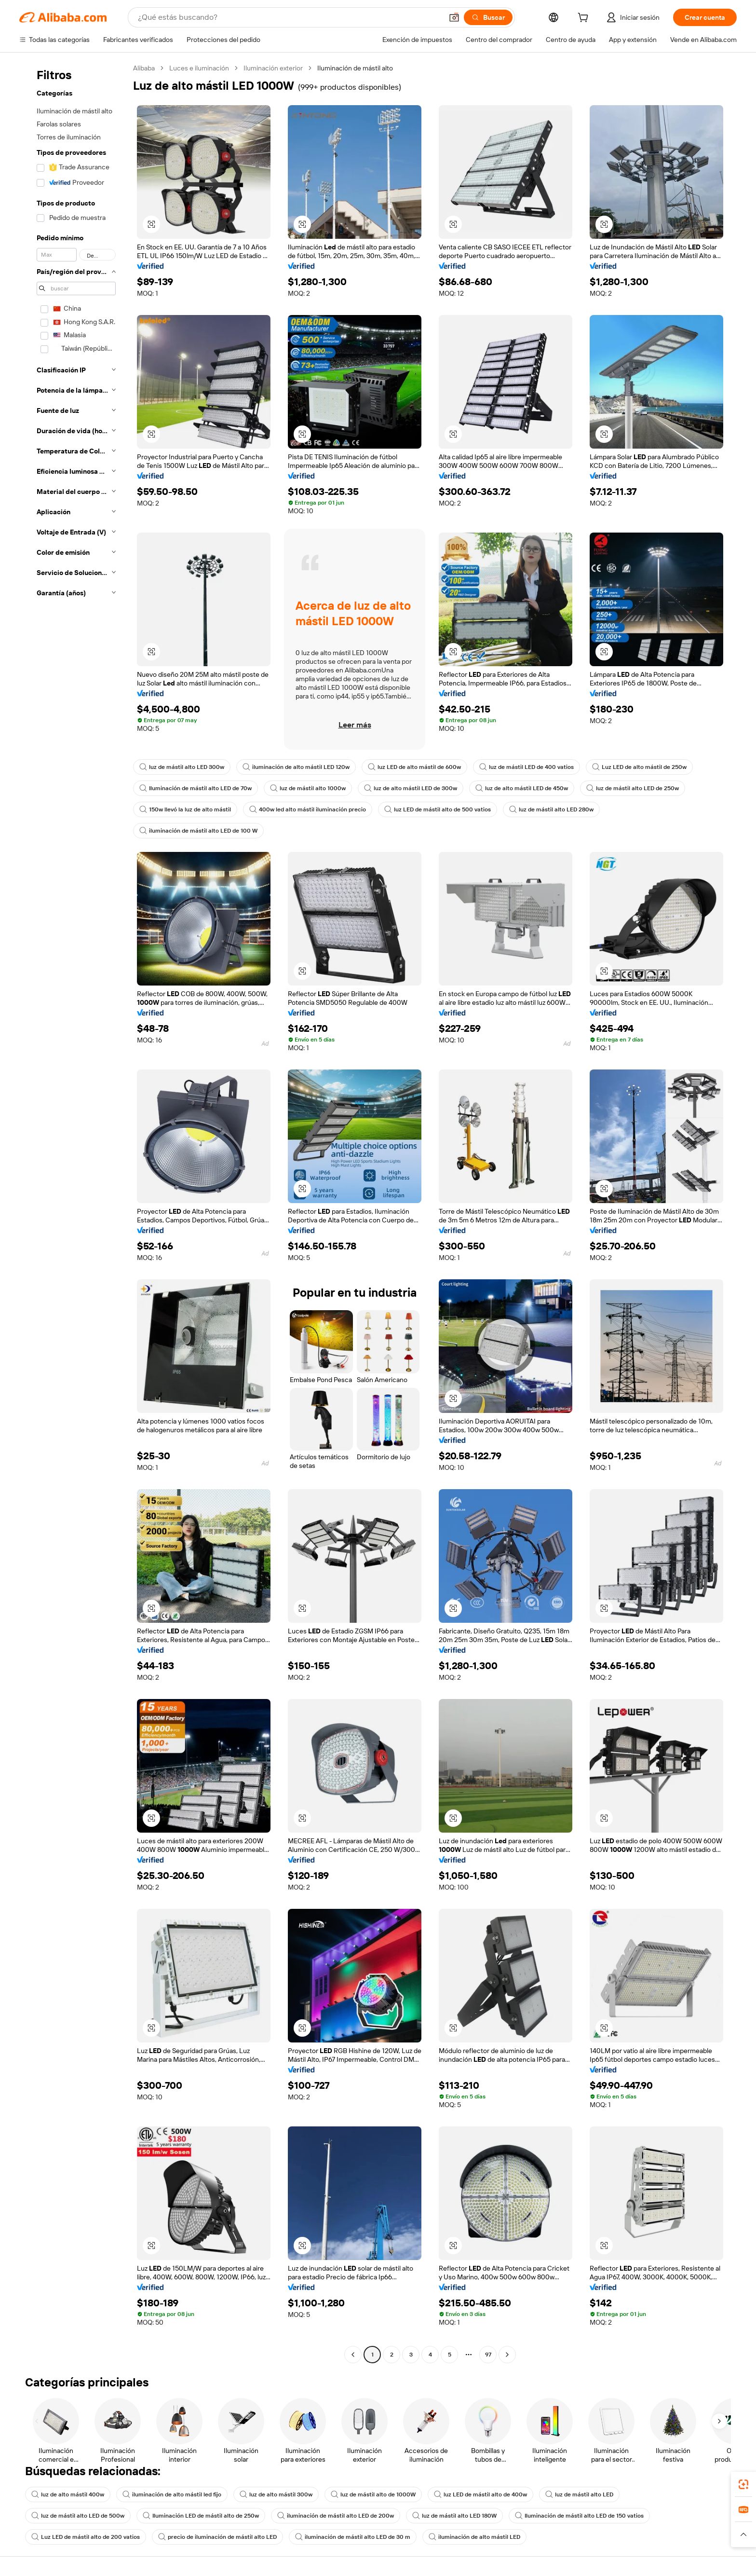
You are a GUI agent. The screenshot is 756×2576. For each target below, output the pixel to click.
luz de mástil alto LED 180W (454, 2516)
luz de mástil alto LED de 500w (77, 2516)
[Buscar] (488, 17)
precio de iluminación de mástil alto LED (217, 2537)
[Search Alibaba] (289, 17)
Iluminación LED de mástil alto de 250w (201, 2516)
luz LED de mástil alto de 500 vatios (437, 809)
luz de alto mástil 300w (276, 2494)
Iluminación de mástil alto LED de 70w (195, 788)
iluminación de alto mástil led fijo (171, 2494)
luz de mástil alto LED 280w (551, 809)
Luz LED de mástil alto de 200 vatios (85, 2537)
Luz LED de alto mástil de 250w (639, 767)
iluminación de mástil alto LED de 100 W (198, 831)
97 (488, 2354)
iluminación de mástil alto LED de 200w (335, 2516)
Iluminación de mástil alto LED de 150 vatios (579, 2516)
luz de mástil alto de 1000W (373, 2494)
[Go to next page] (507, 2354)
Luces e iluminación (199, 68)
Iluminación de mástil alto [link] (355, 68)
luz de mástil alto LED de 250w (632, 788)
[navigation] (73, 1212)
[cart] (585, 19)
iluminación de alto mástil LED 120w (296, 767)
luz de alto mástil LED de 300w (410, 788)
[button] (454, 17)
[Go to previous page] (353, 2354)
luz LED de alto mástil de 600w (414, 767)
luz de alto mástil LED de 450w (521, 788)
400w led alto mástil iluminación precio (307, 809)
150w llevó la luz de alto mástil (185, 809)
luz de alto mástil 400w (67, 2494)
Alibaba (144, 68)
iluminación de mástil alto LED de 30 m (352, 2537)
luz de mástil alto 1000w (308, 788)
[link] (743, 2484)
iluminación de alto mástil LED (474, 2537)
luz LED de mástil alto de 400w (480, 2494)
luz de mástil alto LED (579, 2494)
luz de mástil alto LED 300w (181, 767)
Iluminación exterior (273, 68)
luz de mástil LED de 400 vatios (526, 767)
